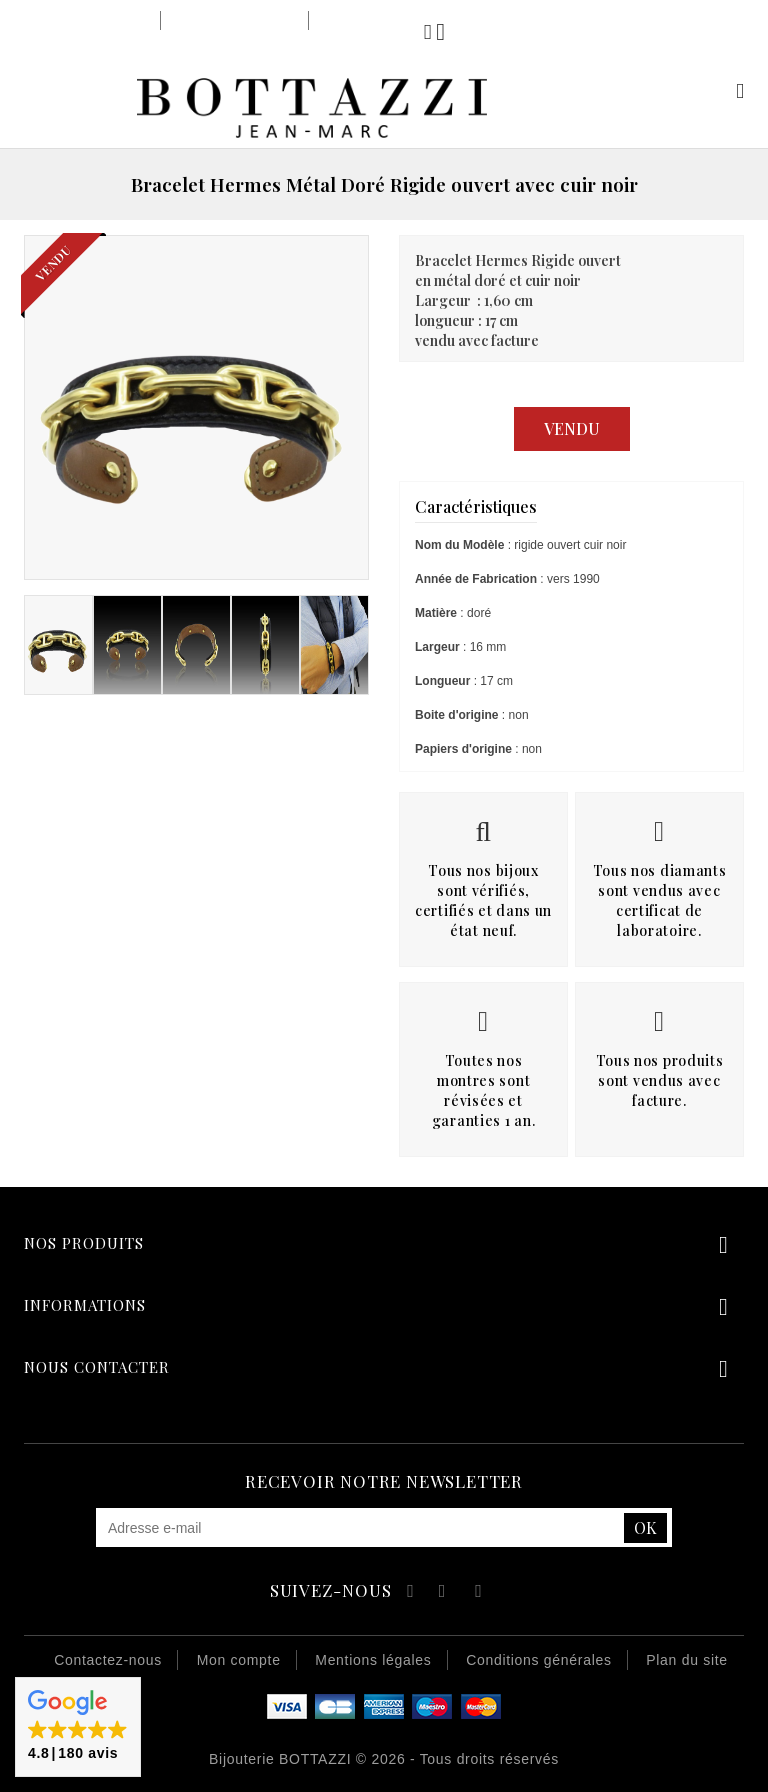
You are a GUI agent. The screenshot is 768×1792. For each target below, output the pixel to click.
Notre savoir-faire (234, 20)
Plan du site (687, 1660)
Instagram (478, 1593)
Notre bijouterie (94, 20)
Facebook (407, 1593)
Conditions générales (539, 1660)
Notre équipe (362, 20)
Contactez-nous (108, 1660)
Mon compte (716, 90)
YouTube (443, 1593)
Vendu (572, 428)
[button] (78, 1727)
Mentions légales (373, 1660)
